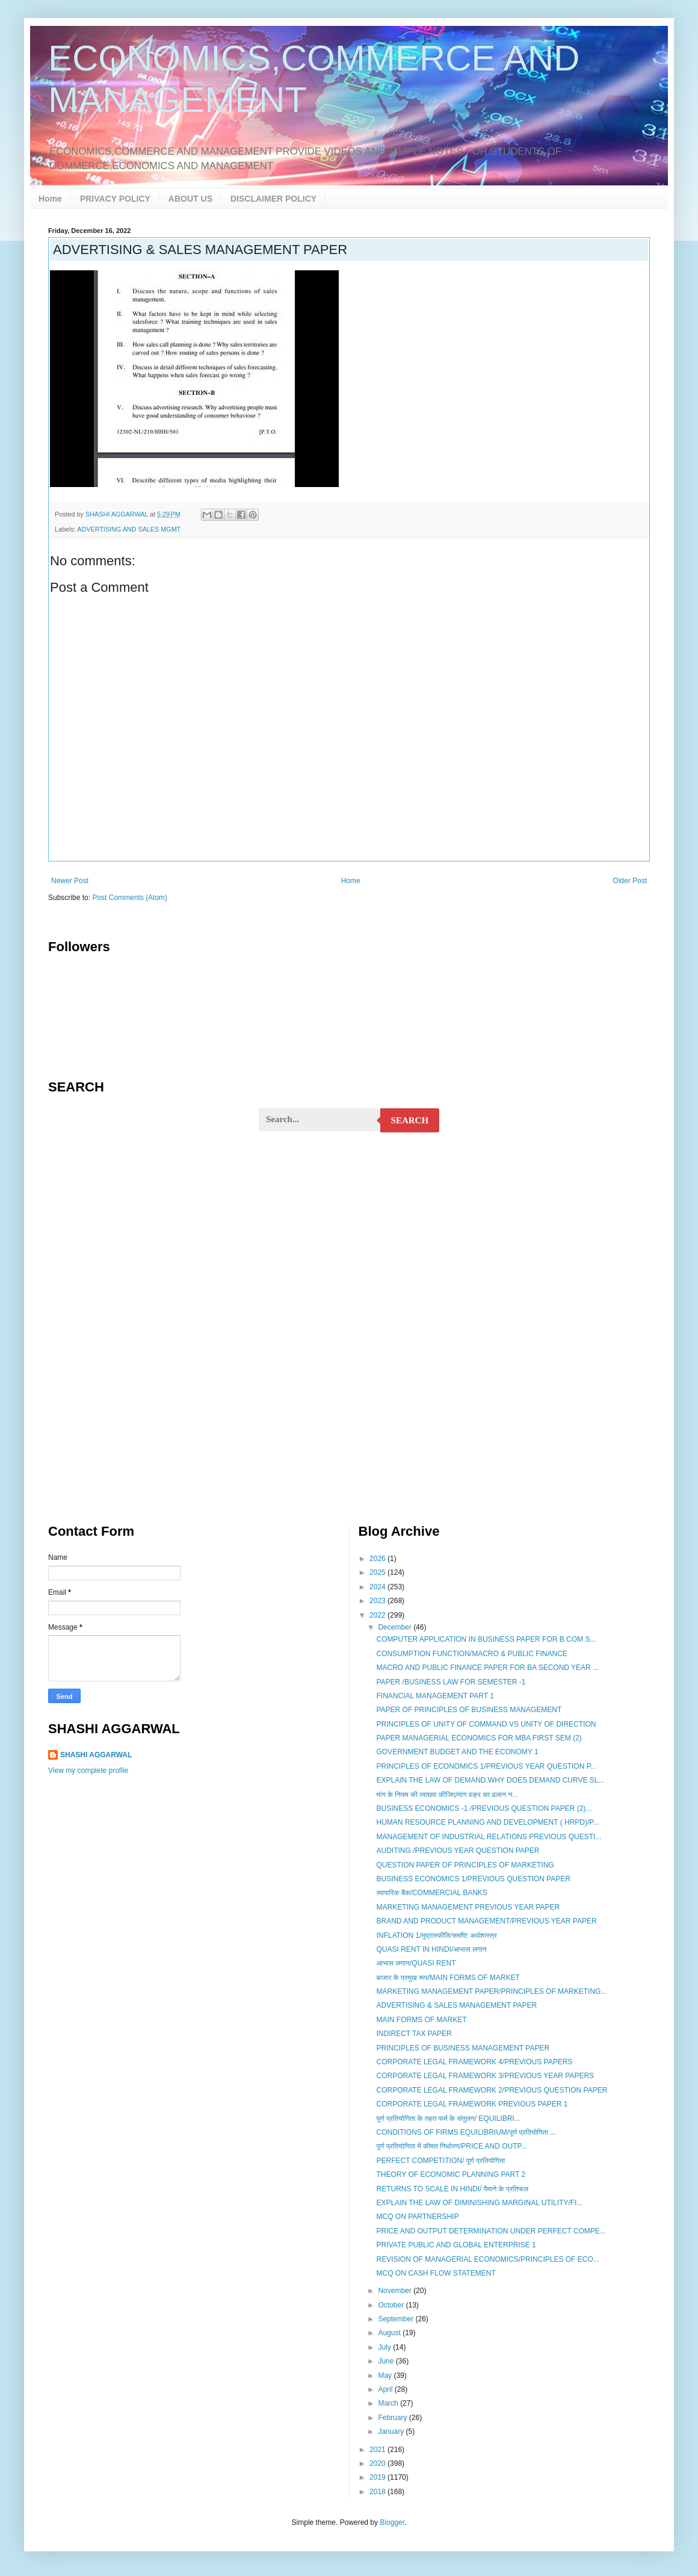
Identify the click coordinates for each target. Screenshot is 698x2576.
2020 (378, 2463)
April (386, 2389)
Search (410, 1120)
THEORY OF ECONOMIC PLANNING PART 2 (450, 2174)
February (393, 2417)
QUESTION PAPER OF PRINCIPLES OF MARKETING (465, 1865)
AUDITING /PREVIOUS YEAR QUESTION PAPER (457, 1850)
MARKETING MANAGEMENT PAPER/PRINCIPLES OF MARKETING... (491, 1991)
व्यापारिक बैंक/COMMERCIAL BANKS (431, 1893)
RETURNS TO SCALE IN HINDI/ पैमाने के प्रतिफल (452, 2189)
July (385, 2347)
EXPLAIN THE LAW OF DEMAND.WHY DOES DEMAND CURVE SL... (490, 1780)
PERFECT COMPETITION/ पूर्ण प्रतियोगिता (440, 2160)
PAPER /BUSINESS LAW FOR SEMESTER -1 (450, 1682)
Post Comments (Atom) (129, 897)
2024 (378, 1587)
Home (50, 198)
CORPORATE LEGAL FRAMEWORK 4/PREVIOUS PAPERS (474, 2062)
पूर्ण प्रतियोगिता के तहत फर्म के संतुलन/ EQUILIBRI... (448, 2118)
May (386, 2375)
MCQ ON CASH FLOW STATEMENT (435, 2273)
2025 (378, 1572)
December (395, 1627)
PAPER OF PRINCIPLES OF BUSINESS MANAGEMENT (468, 1709)
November (395, 2290)
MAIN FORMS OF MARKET (421, 2020)
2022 (378, 1615)
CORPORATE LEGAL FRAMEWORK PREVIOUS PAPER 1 (471, 2104)
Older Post (630, 881)
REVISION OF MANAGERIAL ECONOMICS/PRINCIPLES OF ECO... (487, 2259)
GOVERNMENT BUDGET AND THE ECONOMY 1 (457, 1752)
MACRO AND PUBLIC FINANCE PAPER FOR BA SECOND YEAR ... (487, 1667)
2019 (378, 2477)
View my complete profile (88, 1770)
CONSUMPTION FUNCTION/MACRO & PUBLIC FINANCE (471, 1654)
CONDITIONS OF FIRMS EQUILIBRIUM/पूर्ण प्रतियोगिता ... (466, 2132)
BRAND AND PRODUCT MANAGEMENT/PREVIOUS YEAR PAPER (486, 1921)
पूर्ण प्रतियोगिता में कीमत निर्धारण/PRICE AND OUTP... (451, 2146)
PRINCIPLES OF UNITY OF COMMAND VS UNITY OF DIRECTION (486, 1724)
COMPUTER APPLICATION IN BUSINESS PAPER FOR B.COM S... (486, 1639)
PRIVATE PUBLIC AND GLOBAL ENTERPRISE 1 (456, 2245)
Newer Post (69, 881)
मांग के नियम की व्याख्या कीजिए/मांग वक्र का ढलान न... (447, 1794)
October (392, 2305)
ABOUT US (190, 198)
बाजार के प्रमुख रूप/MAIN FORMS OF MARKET (447, 1977)
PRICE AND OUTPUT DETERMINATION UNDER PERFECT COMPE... (490, 2231)
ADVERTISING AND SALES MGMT (129, 529)
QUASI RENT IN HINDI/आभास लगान (431, 1949)
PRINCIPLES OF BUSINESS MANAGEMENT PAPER (462, 2048)
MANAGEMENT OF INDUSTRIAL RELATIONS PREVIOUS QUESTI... (488, 1837)
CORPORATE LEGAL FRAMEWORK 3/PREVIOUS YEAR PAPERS (485, 2076)
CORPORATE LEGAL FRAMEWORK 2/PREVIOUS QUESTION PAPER (491, 2090)
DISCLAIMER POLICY (273, 198)
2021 (378, 2449)
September (396, 2319)
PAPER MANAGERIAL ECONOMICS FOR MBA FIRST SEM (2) (478, 1738)
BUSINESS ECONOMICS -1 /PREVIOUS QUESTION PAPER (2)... (483, 1808)
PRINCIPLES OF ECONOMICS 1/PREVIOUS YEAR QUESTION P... (486, 1766)
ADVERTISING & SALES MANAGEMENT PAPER (456, 2005)
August (390, 2333)
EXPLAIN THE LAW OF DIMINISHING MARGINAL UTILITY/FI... (479, 2203)
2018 (378, 2492)
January (392, 2431)
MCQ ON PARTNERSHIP (417, 2216)
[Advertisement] (349, 1234)
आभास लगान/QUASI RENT (416, 1963)
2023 (378, 1601)
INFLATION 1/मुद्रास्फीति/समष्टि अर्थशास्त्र (436, 1935)
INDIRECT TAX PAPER (413, 2033)
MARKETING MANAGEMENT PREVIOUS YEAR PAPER (468, 1907)
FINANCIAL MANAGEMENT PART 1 (434, 1696)
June (386, 2361)
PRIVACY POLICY (115, 198)
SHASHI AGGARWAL (96, 1755)
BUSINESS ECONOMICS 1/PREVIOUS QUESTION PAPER (473, 1879)
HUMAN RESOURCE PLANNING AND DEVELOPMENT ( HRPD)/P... (487, 1822)
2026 (378, 1558)
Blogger (392, 2522)
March (389, 2403)
